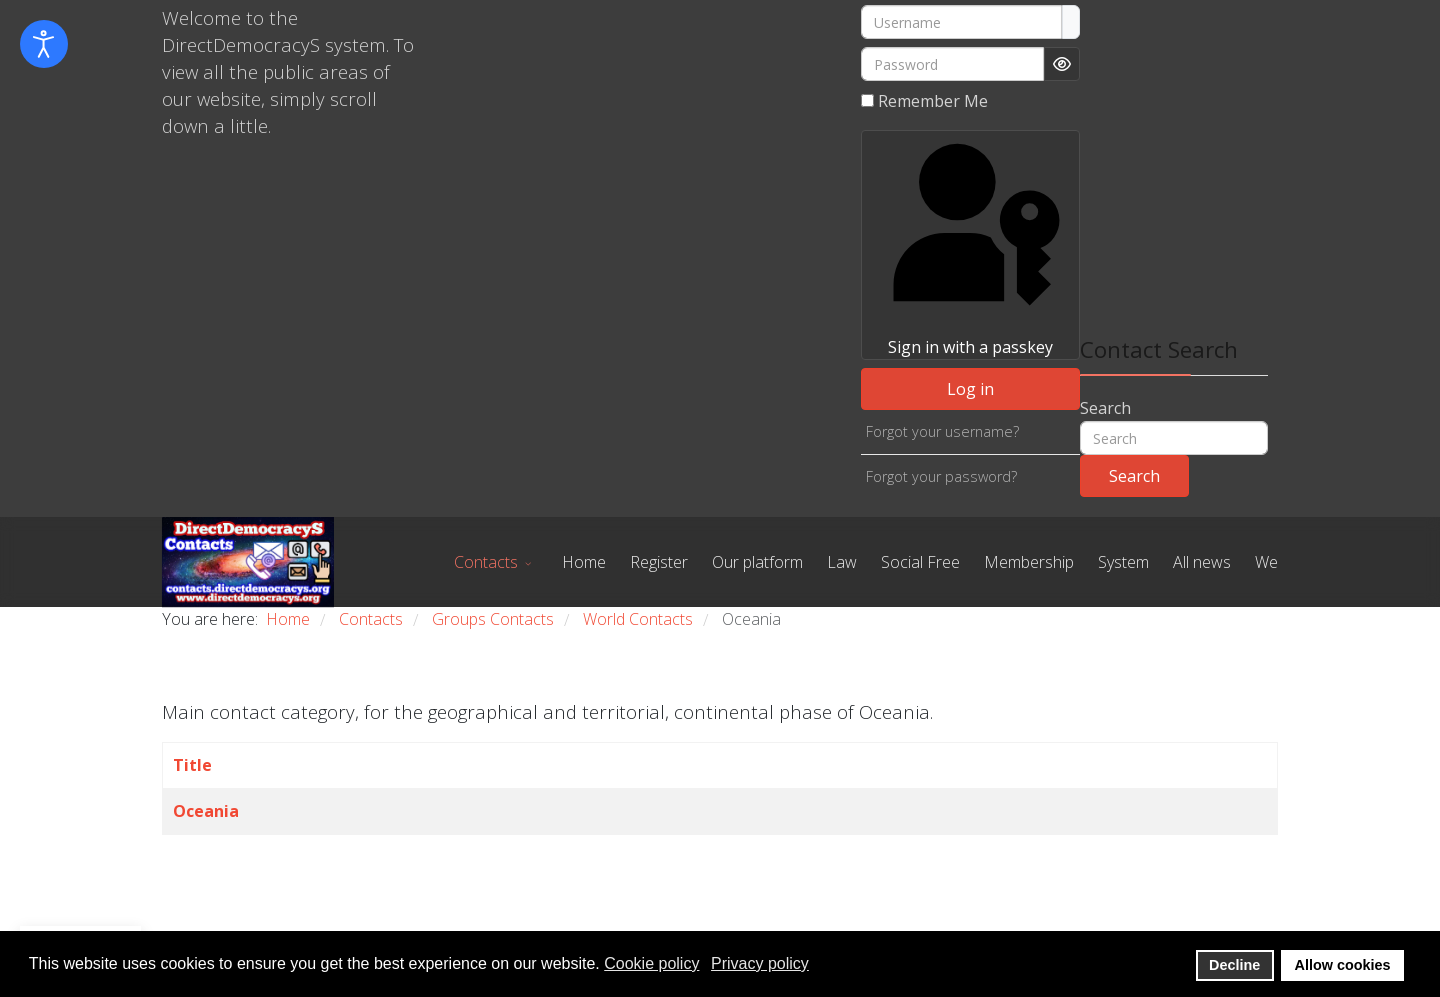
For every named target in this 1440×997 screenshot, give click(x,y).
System (1123, 562)
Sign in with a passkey (970, 244)
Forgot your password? (941, 476)
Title (192, 765)
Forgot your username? (942, 431)
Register (659, 562)
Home (584, 562)
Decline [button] (1234, 965)
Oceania (206, 811)
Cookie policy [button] (651, 963)
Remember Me (933, 101)
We (1266, 562)
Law (842, 562)
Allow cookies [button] (1343, 965)
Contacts (486, 562)
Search (1105, 408)
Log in (970, 389)
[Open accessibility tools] (44, 44)
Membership (1029, 562)
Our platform (757, 562)
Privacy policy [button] (760, 963)
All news (1202, 562)
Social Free (920, 562)
